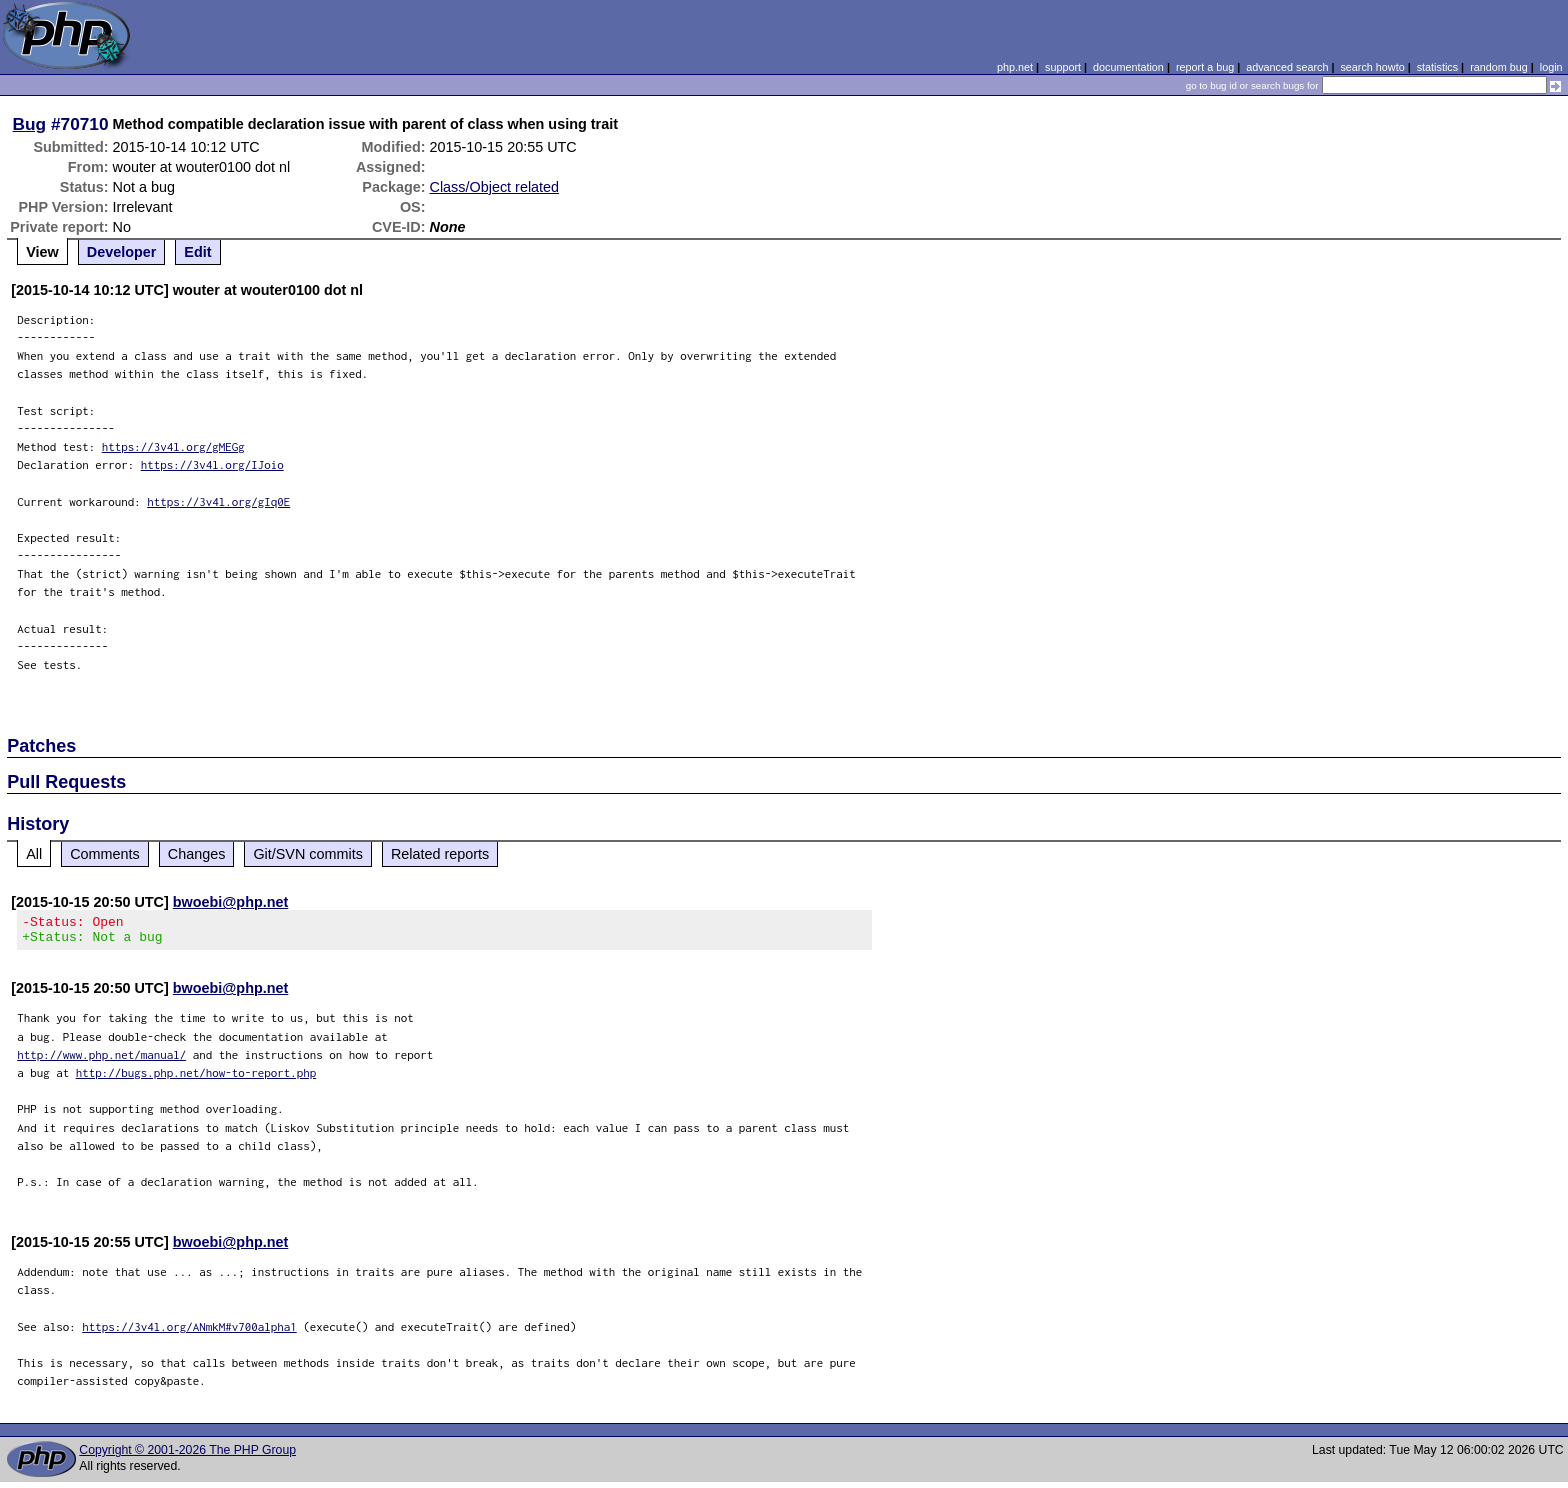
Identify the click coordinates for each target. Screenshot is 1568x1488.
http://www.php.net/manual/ (101, 1060)
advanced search (1287, 67)
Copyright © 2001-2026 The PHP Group (187, 1456)
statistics (1437, 67)
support (1063, 67)
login (1551, 67)
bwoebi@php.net (231, 902)
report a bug (1205, 67)
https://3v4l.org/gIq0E (218, 501)
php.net (1015, 67)
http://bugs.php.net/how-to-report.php (196, 1078)
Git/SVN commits (308, 854)
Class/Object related (495, 187)
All (34, 854)
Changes (197, 854)
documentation (1128, 67)
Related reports (440, 854)
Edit (197, 252)
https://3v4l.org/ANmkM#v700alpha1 (189, 1332)
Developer (122, 252)
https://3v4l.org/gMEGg (173, 446)
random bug (1499, 67)
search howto (1372, 67)
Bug (30, 124)
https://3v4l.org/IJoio (212, 464)
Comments (105, 854)
